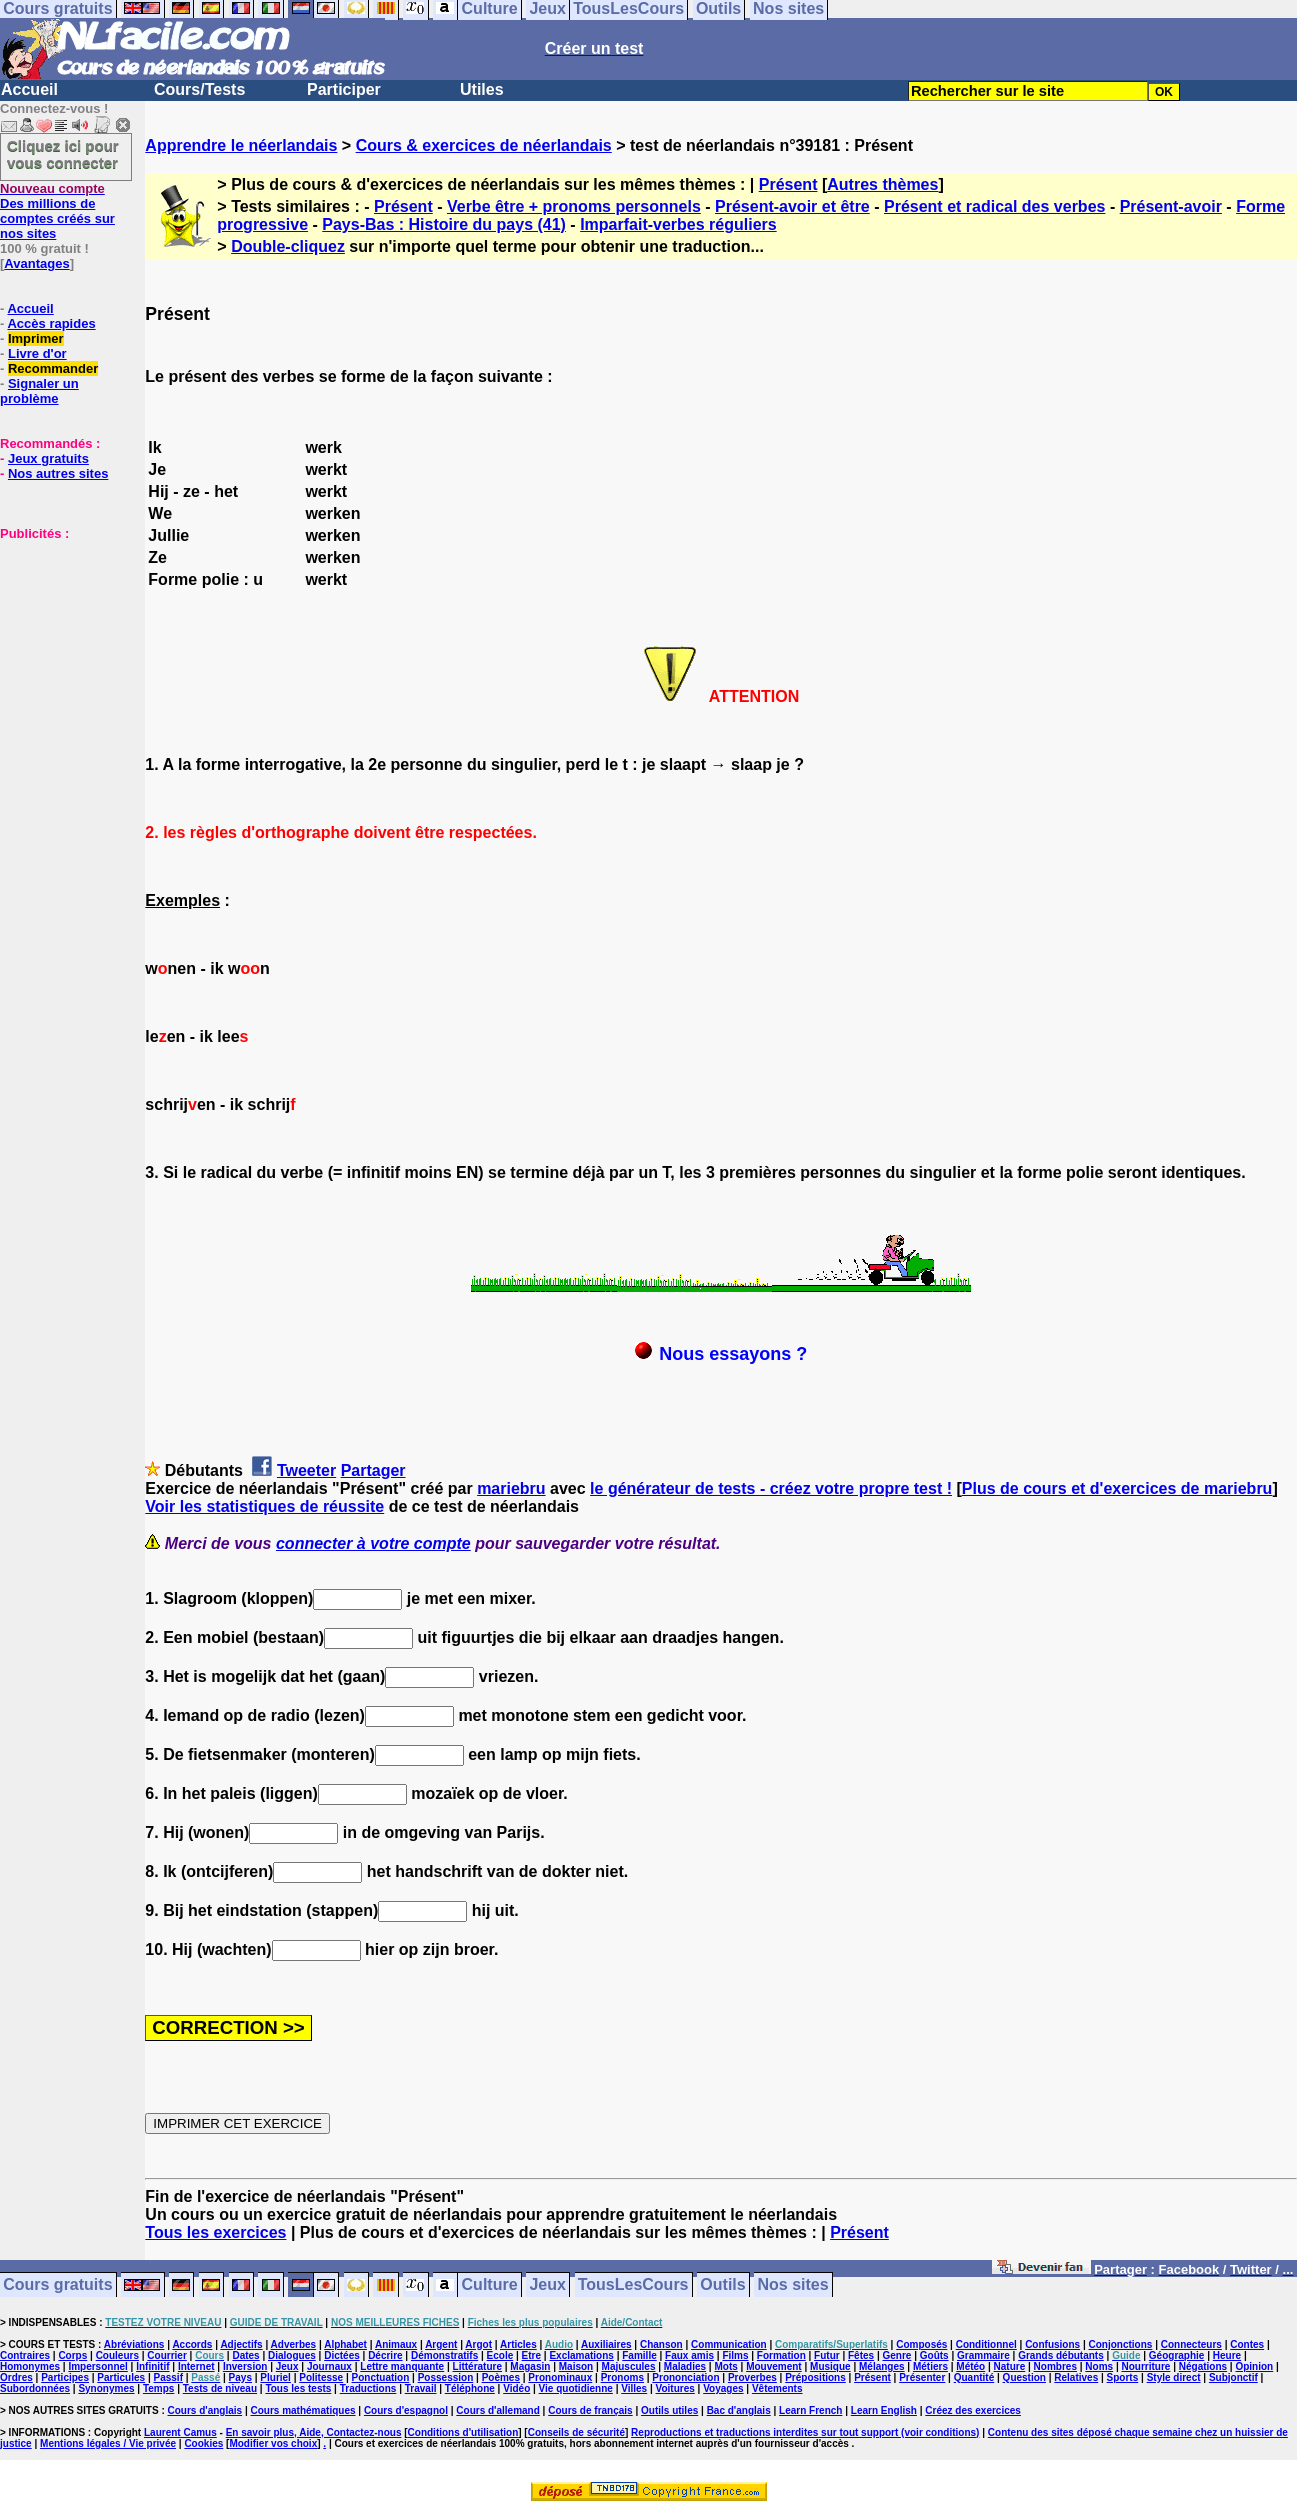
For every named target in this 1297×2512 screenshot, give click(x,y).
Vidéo (516, 2388)
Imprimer (36, 338)
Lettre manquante (402, 2366)
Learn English (884, 2410)
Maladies (685, 2366)
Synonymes (106, 2388)
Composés (921, 2344)
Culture (490, 2285)
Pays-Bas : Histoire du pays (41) (444, 224)
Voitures (675, 2388)
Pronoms (622, 2377)
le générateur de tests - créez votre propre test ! (771, 1488)
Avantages (36, 263)
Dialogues (292, 2355)
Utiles (482, 89)
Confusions (1052, 2344)
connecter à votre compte (373, 1543)
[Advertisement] (60, 641)
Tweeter (306, 1470)
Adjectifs (241, 2344)
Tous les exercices (215, 2232)
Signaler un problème (39, 391)
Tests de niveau (220, 2388)
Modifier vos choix (273, 2443)
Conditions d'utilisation (463, 2432)
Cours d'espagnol (406, 2410)
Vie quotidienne (576, 2388)
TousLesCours (633, 2285)
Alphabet (345, 2344)
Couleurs (117, 2355)
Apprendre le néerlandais (241, 145)
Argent (441, 2344)
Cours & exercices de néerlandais (484, 145)
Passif (168, 2377)
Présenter (922, 2377)
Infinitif (152, 2366)
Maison (576, 2366)
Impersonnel (97, 2366)
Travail (421, 2388)
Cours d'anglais (205, 2410)
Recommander (53, 368)
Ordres (16, 2377)
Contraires (25, 2355)
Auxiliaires (606, 2344)
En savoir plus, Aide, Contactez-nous (314, 2432)
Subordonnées (35, 2388)
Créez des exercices (973, 2410)
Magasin (530, 2366)
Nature (1010, 2366)
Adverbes (294, 2344)
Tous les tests (298, 2388)
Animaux (396, 2344)
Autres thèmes (882, 184)
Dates (245, 2355)
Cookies (203, 2443)
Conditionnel (986, 2344)
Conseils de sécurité (576, 2432)
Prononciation (685, 2377)
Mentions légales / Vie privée (108, 2443)
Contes (1247, 2344)
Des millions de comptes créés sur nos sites (57, 211)
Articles (518, 2344)
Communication (729, 2344)
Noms (1099, 2366)
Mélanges (882, 2366)
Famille (639, 2355)
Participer (344, 89)
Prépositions (815, 2377)
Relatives (1076, 2377)
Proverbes (752, 2377)
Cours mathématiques (303, 2410)
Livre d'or (37, 353)
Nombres (1055, 2366)
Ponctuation (381, 2377)
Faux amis (689, 2355)
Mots (725, 2366)
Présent (788, 184)
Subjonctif (1233, 2377)
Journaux (329, 2366)
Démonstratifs (444, 2355)
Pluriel (275, 2377)
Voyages (723, 2388)
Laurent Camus (180, 2432)
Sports (1123, 2377)
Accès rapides (51, 323)
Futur (827, 2355)
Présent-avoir (1171, 206)
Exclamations (581, 2355)
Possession (446, 2377)
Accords (192, 2344)
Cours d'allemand (498, 2410)
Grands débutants (1061, 2355)
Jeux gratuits (48, 458)
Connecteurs (1191, 2344)
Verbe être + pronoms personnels (574, 206)
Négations (1203, 2366)
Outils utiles (669, 2410)
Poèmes (501, 2377)
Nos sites (793, 2285)
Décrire (385, 2355)
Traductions (368, 2388)
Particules (121, 2377)
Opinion (1254, 2366)
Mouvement (774, 2366)
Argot (478, 2344)
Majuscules (629, 2366)
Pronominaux (560, 2377)
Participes (65, 2377)
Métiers (930, 2366)
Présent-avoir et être (792, 206)
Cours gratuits (57, 2285)
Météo (970, 2366)
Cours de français (590, 2410)
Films (735, 2355)
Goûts (934, 2355)
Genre (897, 2355)
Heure (1227, 2355)
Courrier (166, 2355)
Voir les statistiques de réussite (264, 1506)
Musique (830, 2366)
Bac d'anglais (739, 2410)
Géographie (1177, 2355)
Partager (373, 1470)
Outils (722, 2285)
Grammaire (983, 2355)
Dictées (342, 2355)
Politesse (321, 2377)
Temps (159, 2388)
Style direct (1174, 2377)
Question (1024, 2377)
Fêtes (861, 2355)
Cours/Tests (199, 89)
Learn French (810, 2410)
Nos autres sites (58, 473)
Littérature (477, 2366)
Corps (72, 2355)
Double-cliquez (288, 246)
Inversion (245, 2366)
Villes (634, 2388)
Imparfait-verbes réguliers (678, 224)
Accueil (29, 89)
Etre (531, 2355)
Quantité (974, 2377)
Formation (781, 2355)
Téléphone (470, 2388)
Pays (240, 2377)
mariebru (511, 1488)
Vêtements (777, 2388)
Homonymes (30, 2366)
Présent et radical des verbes (994, 206)
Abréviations (134, 2344)
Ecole (500, 2355)
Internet (196, 2366)
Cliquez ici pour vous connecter (63, 154)
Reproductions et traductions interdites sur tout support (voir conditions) (805, 2432)
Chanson (661, 2344)
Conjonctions (1121, 2344)
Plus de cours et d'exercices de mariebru (1117, 1488)
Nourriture (1145, 2366)
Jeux (547, 2285)
